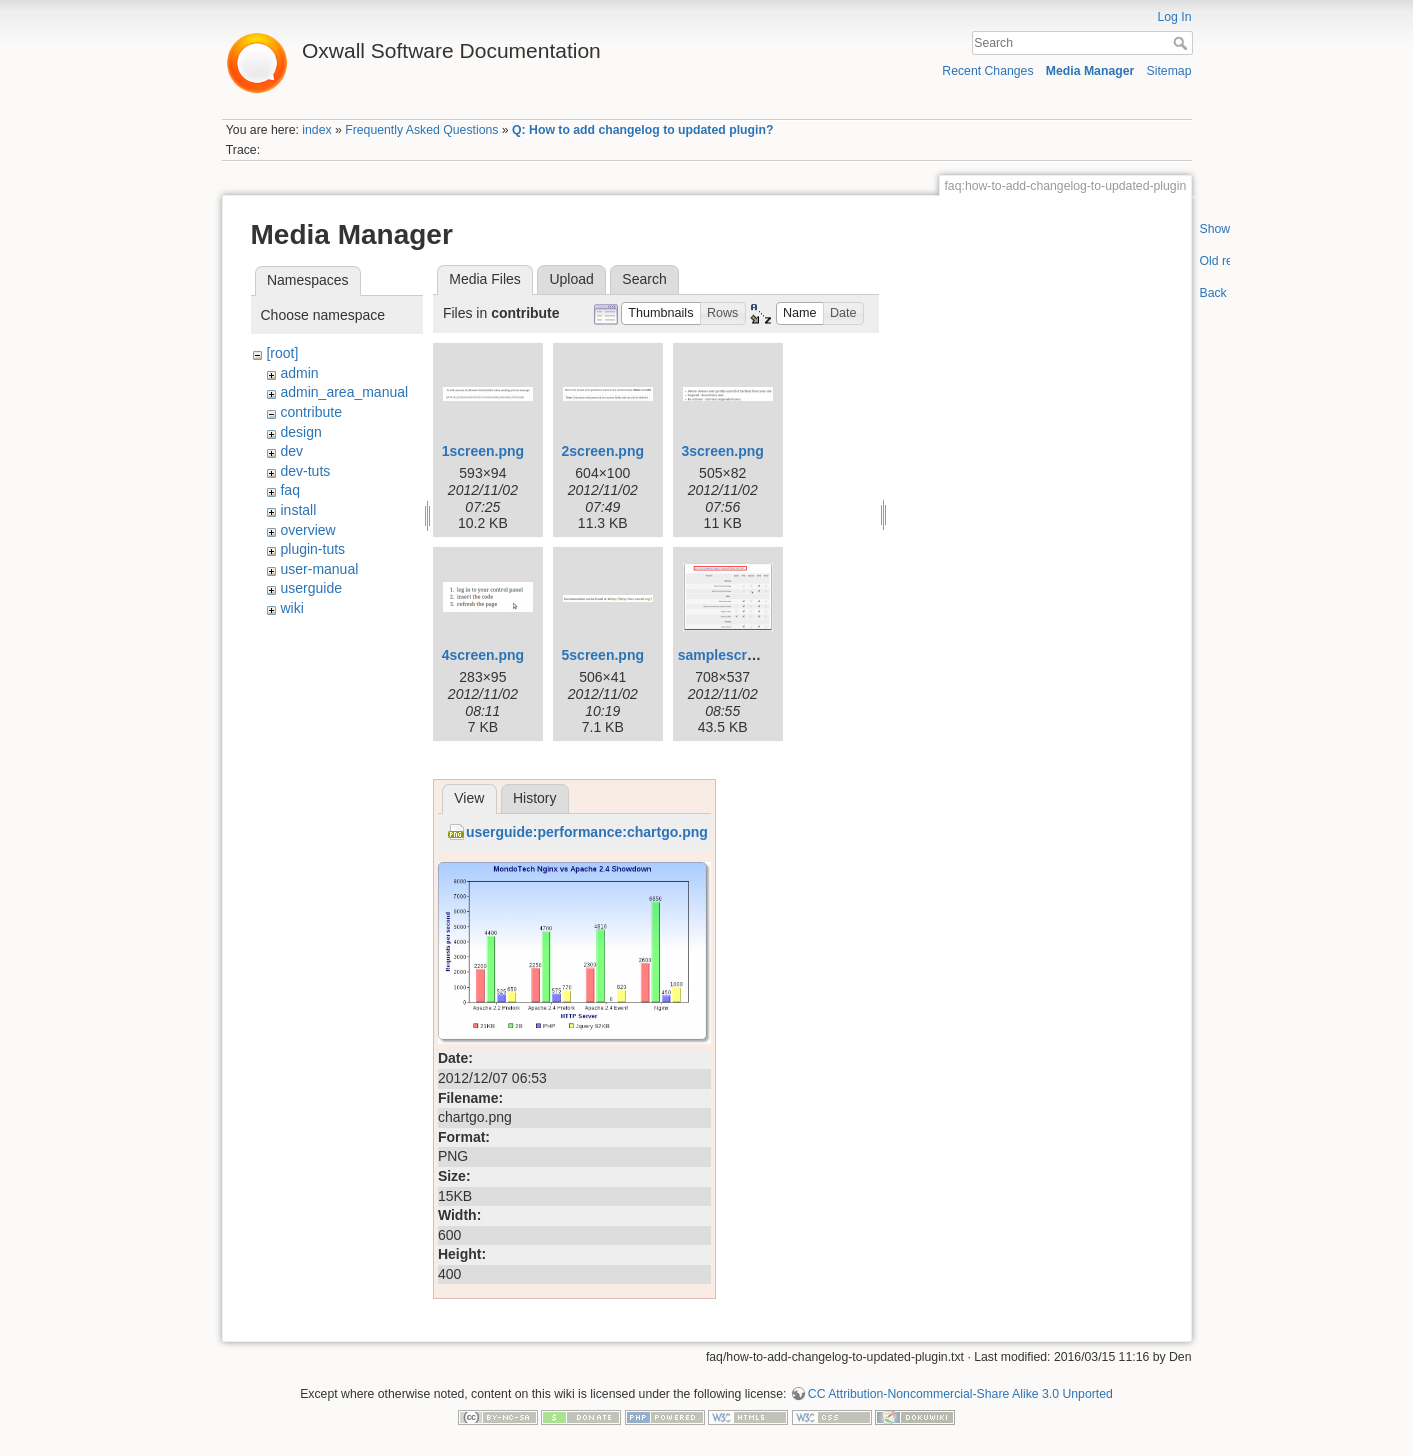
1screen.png (483, 451)
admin (299, 373)
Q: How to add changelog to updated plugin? (642, 130)
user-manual (319, 569)
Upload (571, 279)
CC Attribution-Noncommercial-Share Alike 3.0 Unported (960, 1394)
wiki (291, 608)
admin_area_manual (344, 392)
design (300, 432)
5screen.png (603, 655)
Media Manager (1090, 71)
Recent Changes (987, 71)
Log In (1174, 17)
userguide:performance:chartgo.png (587, 832)
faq (289, 490)
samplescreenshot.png (754, 655)
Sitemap (1169, 71)
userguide (311, 588)
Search (1182, 43)
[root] (282, 353)
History (535, 798)
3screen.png (722, 451)
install (298, 510)
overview (307, 530)
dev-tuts (305, 471)
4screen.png (483, 655)
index (316, 130)
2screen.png (603, 451)
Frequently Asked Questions (421, 130)
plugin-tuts (312, 549)
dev (291, 451)
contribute (310, 412)
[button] (661, 313)
